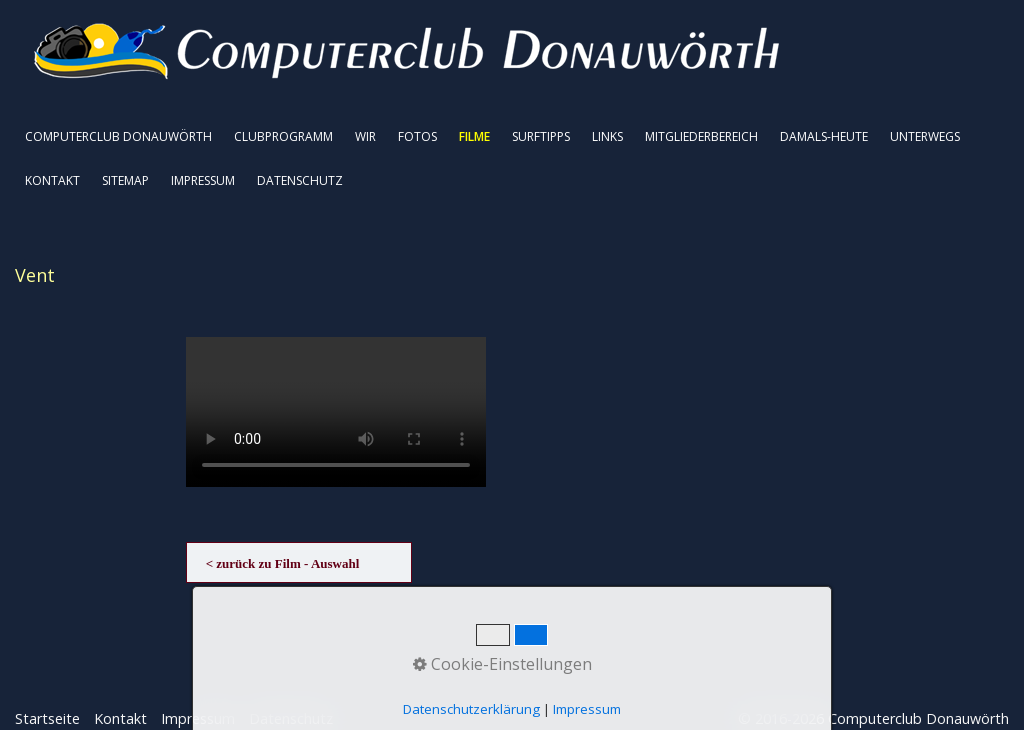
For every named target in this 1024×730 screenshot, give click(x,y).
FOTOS (417, 136)
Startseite (47, 718)
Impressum (198, 718)
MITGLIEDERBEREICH (701, 136)
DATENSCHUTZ (300, 180)
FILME (474, 136)
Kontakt (120, 718)
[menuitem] (119, 137)
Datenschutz (291, 718)
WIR (365, 136)
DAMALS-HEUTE (824, 136)
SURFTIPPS (541, 136)
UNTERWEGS (925, 136)
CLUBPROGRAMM (283, 136)
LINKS (607, 136)
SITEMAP (125, 180)
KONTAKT (52, 180)
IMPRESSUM (203, 180)
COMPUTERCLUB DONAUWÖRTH (118, 136)
